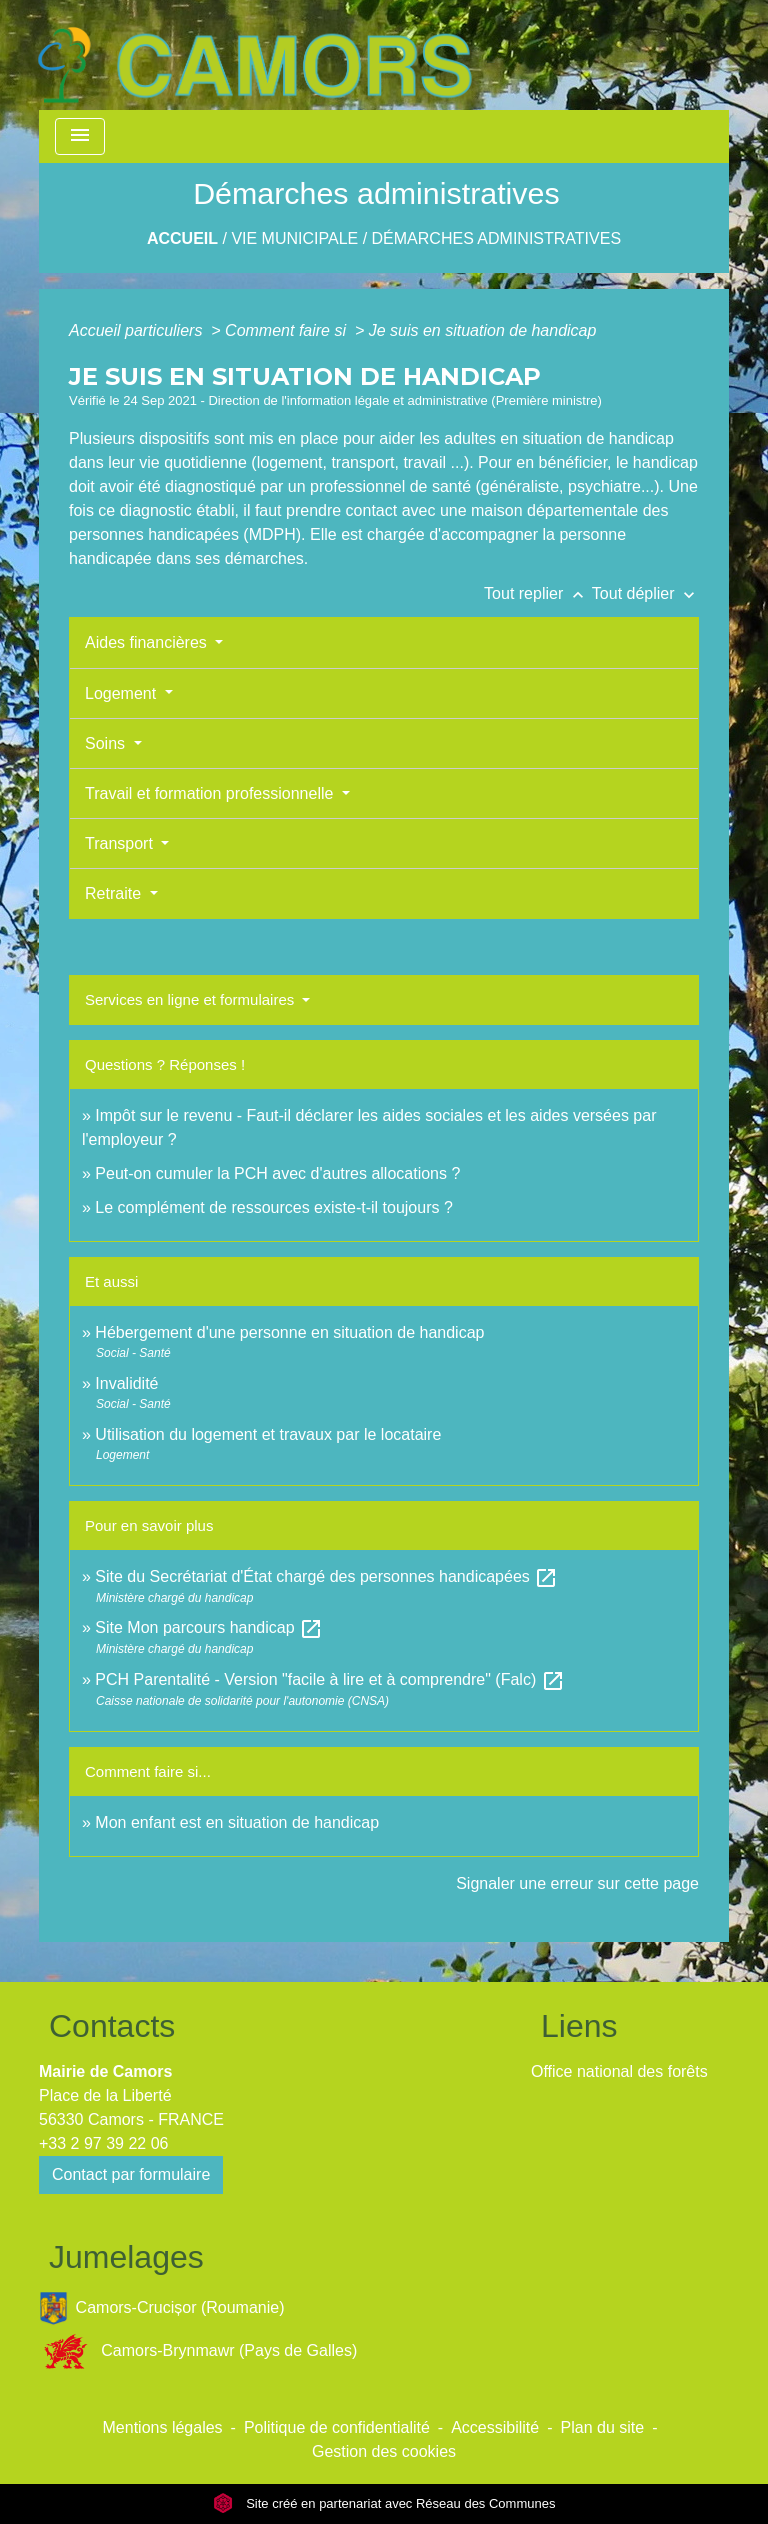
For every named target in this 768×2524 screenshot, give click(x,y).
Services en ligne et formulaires (191, 999)
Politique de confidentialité (337, 2427)
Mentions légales (163, 2427)
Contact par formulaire (131, 2174)
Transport (121, 843)
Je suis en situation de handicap (483, 330)
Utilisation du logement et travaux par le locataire (268, 1434)
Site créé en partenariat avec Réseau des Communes (384, 2503)
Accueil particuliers (138, 330)
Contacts (112, 2026)
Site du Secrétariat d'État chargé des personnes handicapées (326, 1576)
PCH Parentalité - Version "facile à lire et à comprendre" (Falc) (329, 1679)
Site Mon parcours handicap (209, 1627)
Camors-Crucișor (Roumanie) (162, 2308)
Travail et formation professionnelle (211, 793)
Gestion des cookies (384, 2451)
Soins (107, 743)
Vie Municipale (294, 238)
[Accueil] (254, 55)
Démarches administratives (497, 238)
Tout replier (538, 593)
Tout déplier (645, 593)
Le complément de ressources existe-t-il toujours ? (274, 1207)
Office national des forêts (619, 2071)
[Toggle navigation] (80, 136)
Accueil (182, 238)
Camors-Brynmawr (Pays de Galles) (198, 2351)
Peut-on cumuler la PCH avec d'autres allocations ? (279, 1173)
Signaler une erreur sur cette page (577, 1883)
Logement (123, 693)
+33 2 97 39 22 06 (103, 2143)
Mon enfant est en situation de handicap (237, 1822)
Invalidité (126, 1383)
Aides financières (148, 642)
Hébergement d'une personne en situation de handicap (289, 1332)
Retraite (115, 893)
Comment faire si (287, 330)
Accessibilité (495, 2427)
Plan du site (603, 2427)
